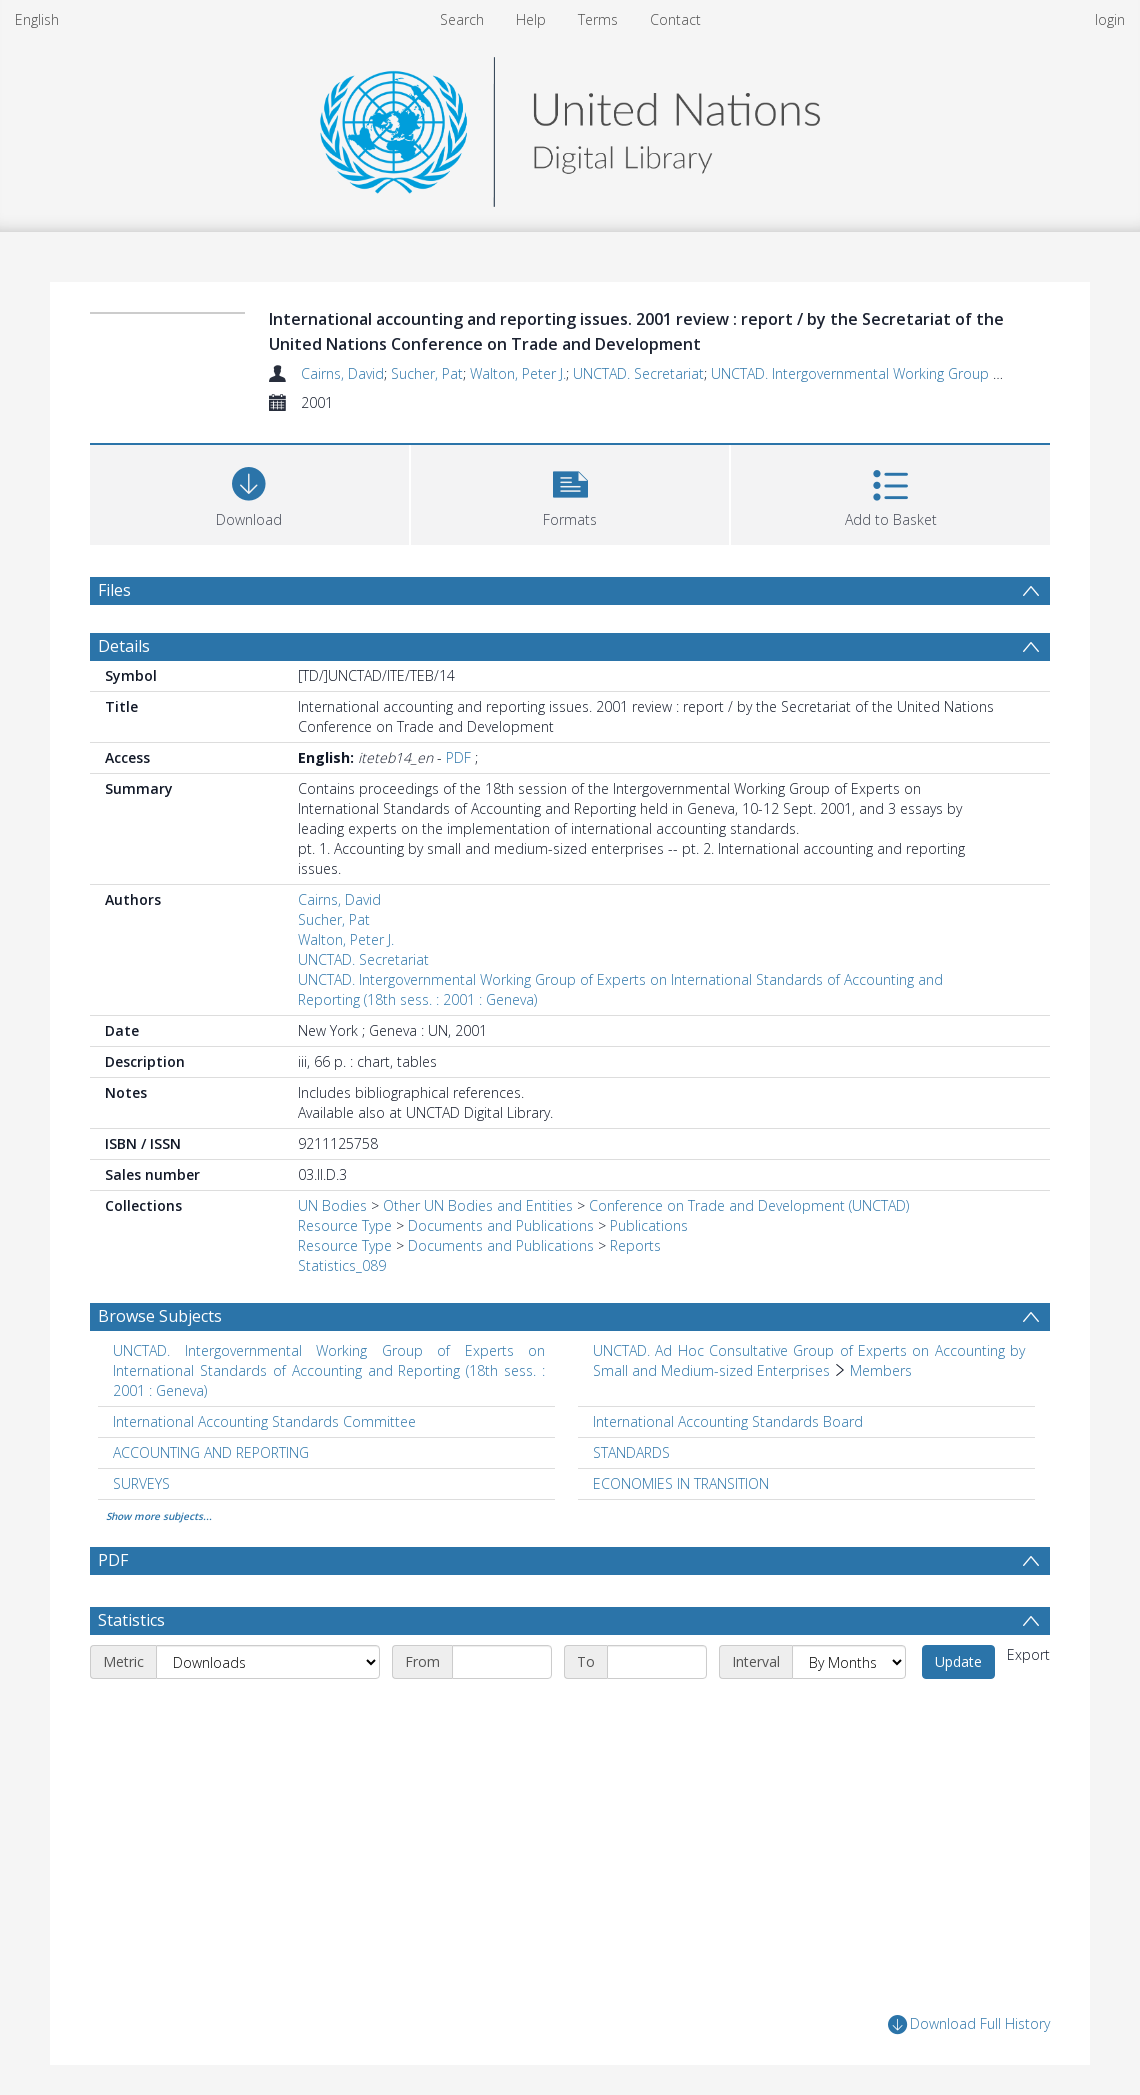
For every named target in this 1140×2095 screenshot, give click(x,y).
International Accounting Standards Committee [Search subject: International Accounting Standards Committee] (264, 1421)
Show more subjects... (159, 1516)
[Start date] (502, 1662)
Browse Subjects (160, 1316)
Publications (649, 1225)
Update (958, 1661)
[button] (570, 492)
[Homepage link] (570, 126)
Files (114, 590)
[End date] (657, 1662)
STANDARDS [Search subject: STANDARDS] (631, 1452)
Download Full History (969, 2024)
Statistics (131, 1620)
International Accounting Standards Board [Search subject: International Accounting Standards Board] (728, 1421)
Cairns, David (342, 373)
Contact (675, 19)
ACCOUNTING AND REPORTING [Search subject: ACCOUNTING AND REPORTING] (211, 1452)
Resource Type (345, 1225)
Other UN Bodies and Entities (478, 1205)
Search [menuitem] (462, 19)
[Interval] (849, 1662)
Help (531, 19)
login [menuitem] (1110, 19)
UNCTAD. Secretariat (638, 373)
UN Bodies (332, 1205)
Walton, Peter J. (518, 373)
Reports (635, 1245)
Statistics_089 (342, 1265)
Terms (598, 19)
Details (124, 646)
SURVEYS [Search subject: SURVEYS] (141, 1483)
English (37, 19)
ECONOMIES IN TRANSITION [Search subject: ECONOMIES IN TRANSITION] (681, 1483)
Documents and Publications (501, 1225)
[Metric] (268, 1662)
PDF (458, 757)
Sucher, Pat (427, 373)
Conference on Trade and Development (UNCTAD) (749, 1205)
